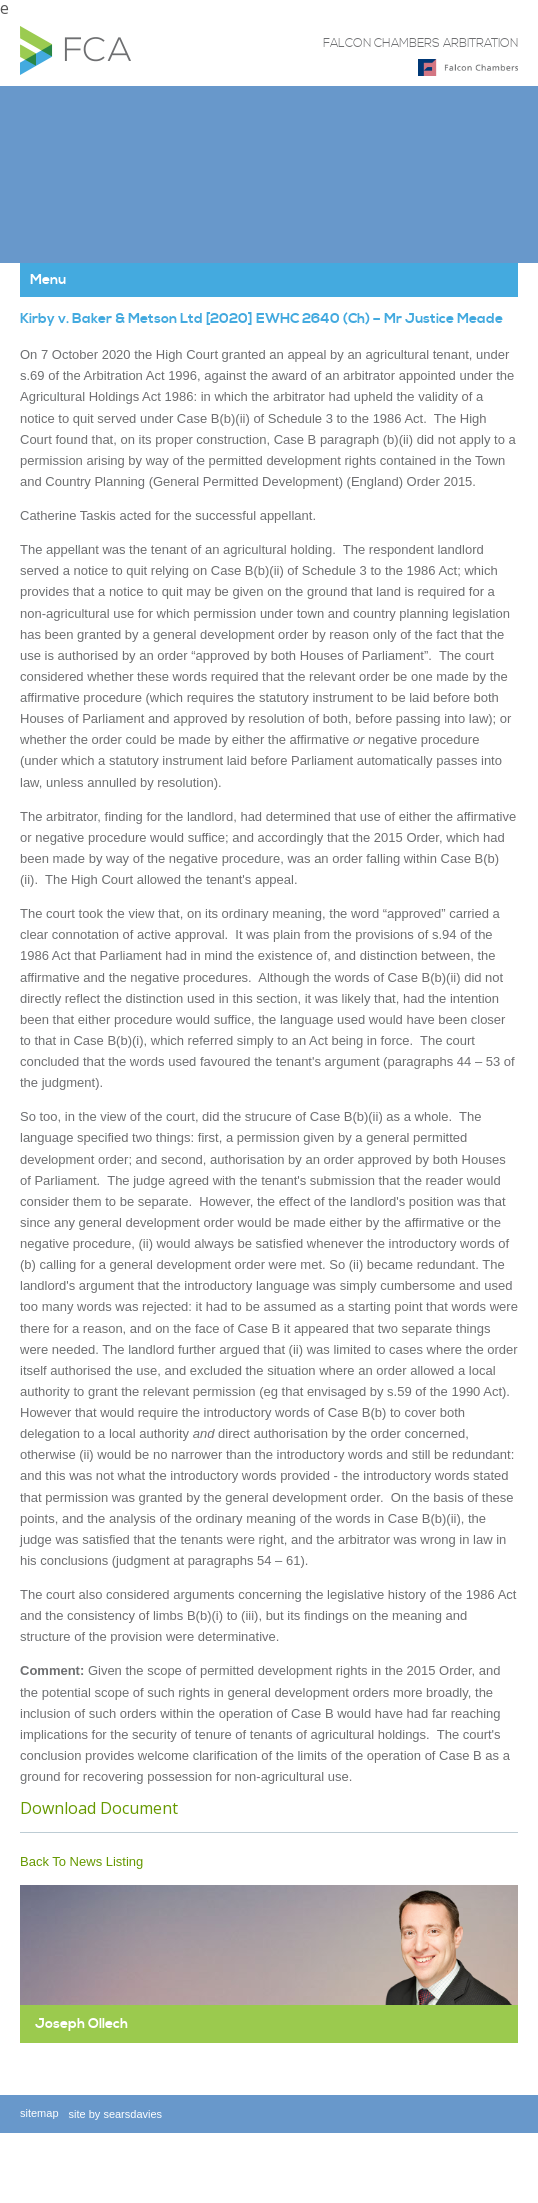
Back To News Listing (81, 1861)
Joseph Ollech (81, 2024)
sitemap (39, 2113)
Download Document (99, 1808)
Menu (48, 280)
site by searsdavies (116, 2114)
